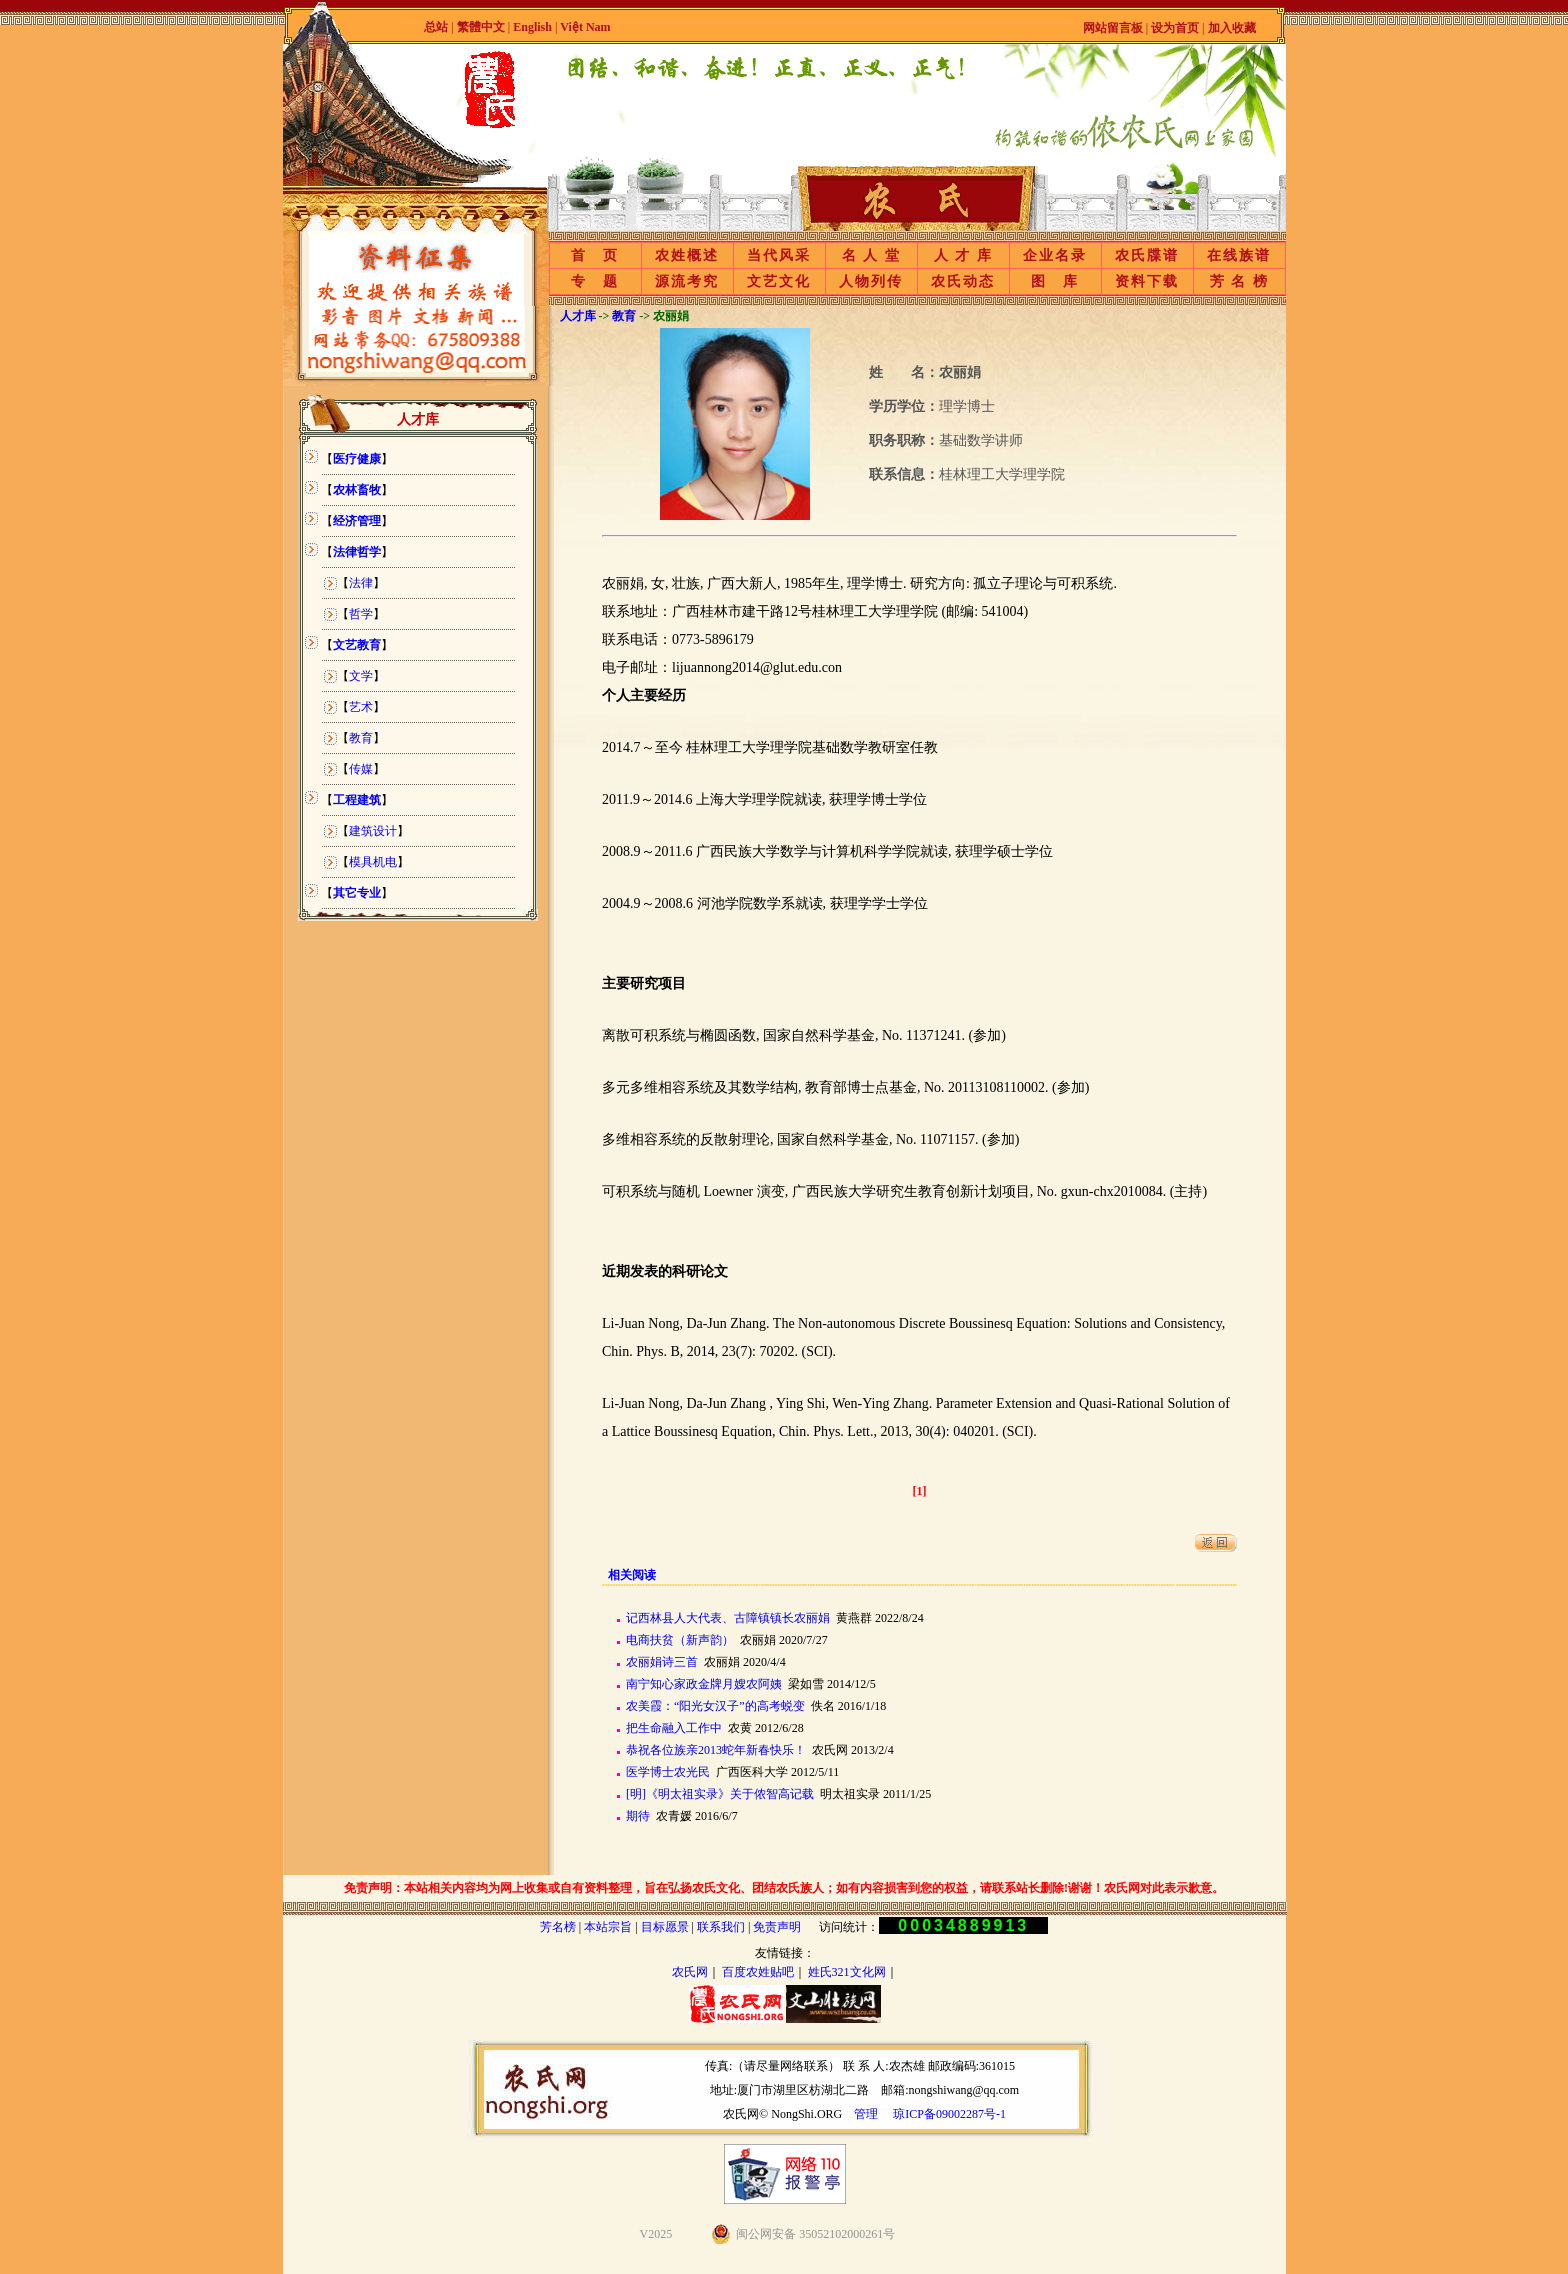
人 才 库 (963, 255)
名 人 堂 (871, 255)
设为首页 (1175, 28)
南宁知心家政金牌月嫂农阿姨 (704, 1684)
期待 (638, 1816)
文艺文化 (779, 281)
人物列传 (871, 281)
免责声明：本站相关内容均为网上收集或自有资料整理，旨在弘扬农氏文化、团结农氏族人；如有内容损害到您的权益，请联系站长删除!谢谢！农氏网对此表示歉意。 (784, 1888)
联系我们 (721, 1927)
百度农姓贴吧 (758, 1972)
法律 (361, 583)
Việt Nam (585, 27)
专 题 (595, 281)
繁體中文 (481, 27)
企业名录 (1055, 255)
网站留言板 (1113, 28)
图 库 (1055, 281)
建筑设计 (373, 831)
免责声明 (777, 1927)
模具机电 (373, 862)
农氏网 (690, 1972)
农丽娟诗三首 (662, 1662)
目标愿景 (665, 1927)
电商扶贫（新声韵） (680, 1640)
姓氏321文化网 (847, 1972)
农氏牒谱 (1147, 255)
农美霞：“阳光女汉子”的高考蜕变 (715, 1706)
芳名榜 (558, 1927)
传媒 (361, 769)
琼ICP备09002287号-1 (949, 2114)
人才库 (578, 316)
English (534, 27)
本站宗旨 (608, 1927)
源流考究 (687, 281)
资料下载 (1147, 281)
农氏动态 (963, 281)
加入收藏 (1232, 28)
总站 (436, 27)
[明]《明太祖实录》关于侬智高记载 (720, 1794)
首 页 (595, 255)
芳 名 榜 (1239, 281)
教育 (361, 738)
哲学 (361, 614)
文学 (361, 676)
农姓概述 (687, 255)
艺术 (361, 707)
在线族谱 (1239, 255)
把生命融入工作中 (674, 1728)
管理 (866, 2114)
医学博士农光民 (668, 1772)
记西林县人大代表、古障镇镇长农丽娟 (728, 1618)
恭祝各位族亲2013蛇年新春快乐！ (716, 1750)
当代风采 (779, 255)
